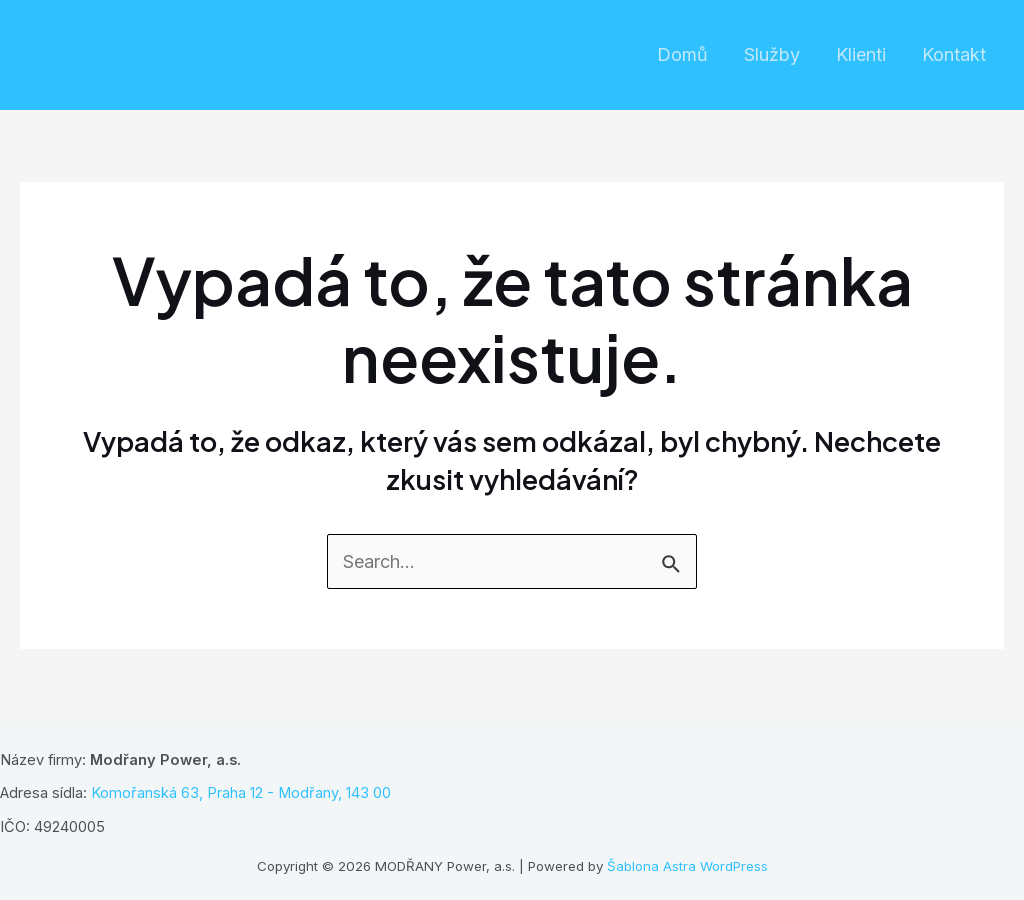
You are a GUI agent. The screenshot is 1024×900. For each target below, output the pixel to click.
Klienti (861, 54)
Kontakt (954, 54)
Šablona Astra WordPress (687, 866)
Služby (772, 54)
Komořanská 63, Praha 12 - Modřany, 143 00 (241, 793)
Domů (682, 54)
